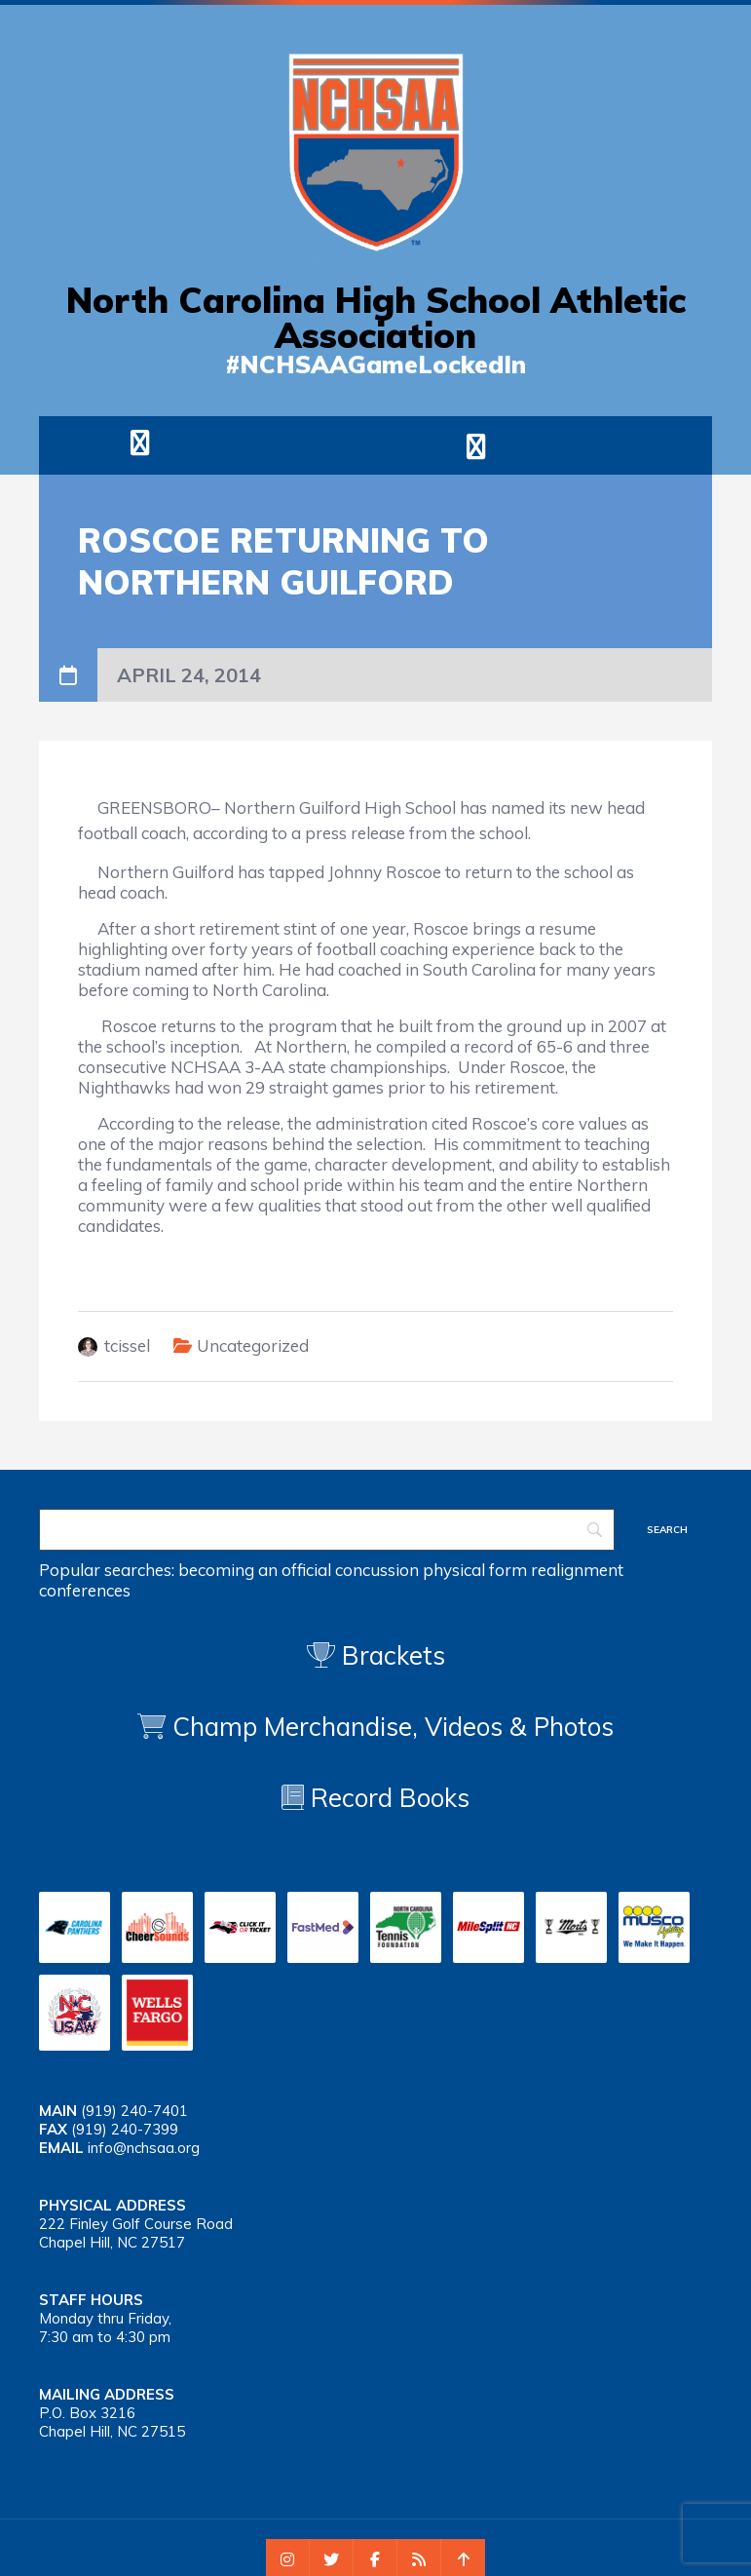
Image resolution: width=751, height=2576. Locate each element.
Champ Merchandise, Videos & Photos (393, 1727)
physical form (475, 1569)
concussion (377, 1569)
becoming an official (254, 1569)
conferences (85, 1590)
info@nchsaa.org (144, 2147)
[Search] (327, 1530)
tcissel (127, 1345)
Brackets (376, 1655)
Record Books (375, 1798)
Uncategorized (253, 1345)
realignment (577, 1569)
